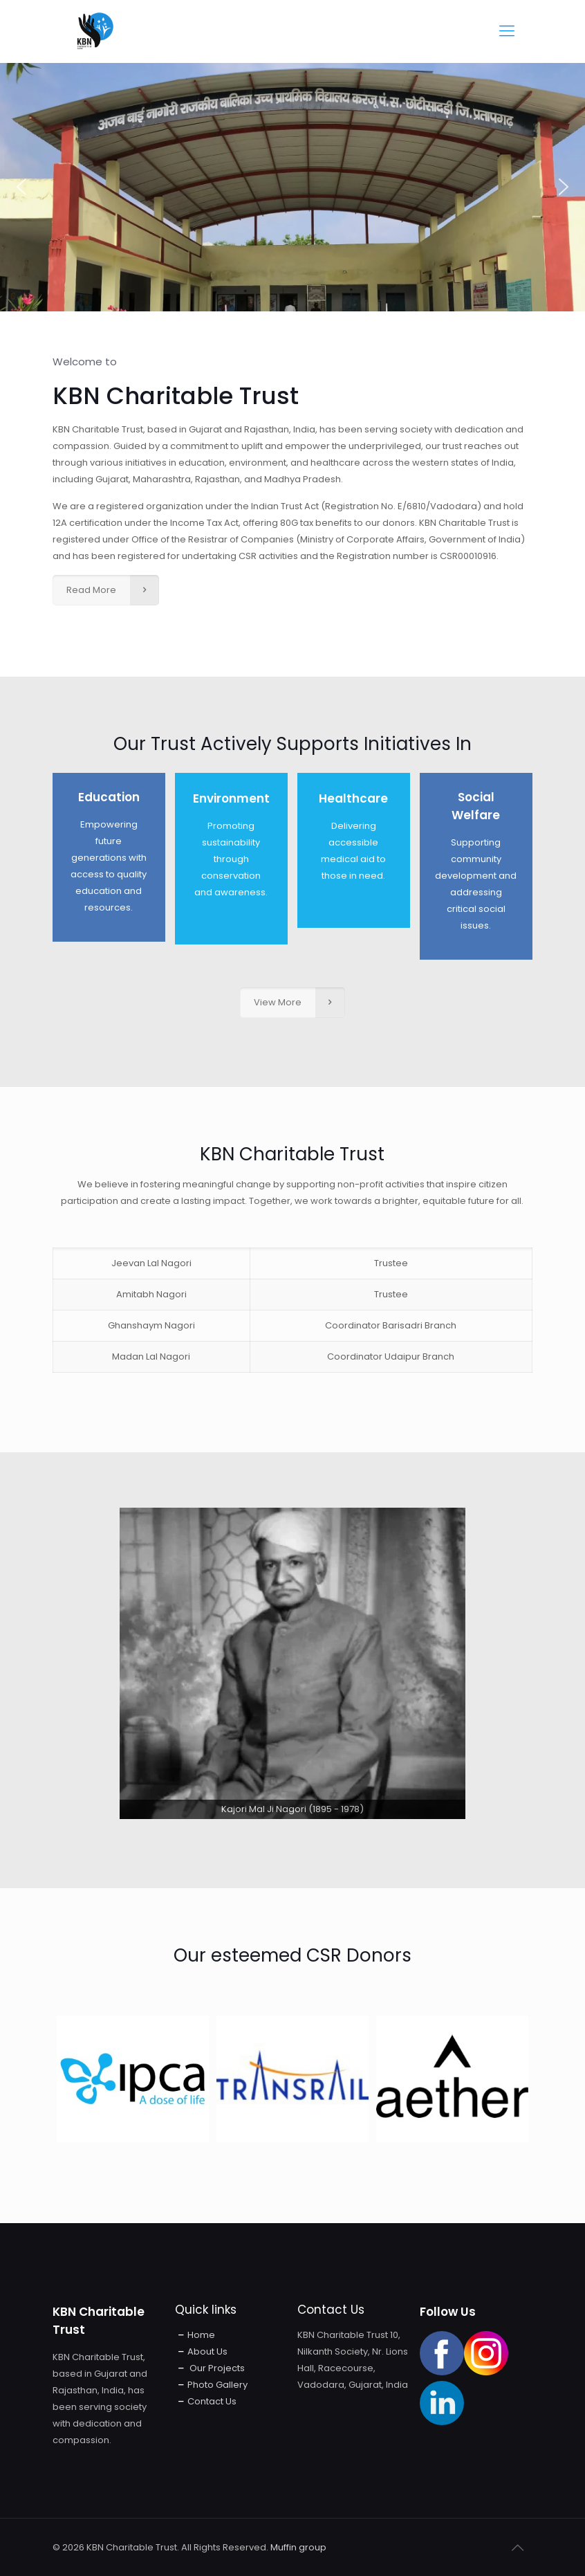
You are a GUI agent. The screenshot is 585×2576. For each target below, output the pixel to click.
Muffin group (298, 2547)
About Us (207, 2351)
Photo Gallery (217, 2384)
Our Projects (216, 2368)
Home (201, 2334)
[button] (21, 187)
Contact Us (211, 2401)
